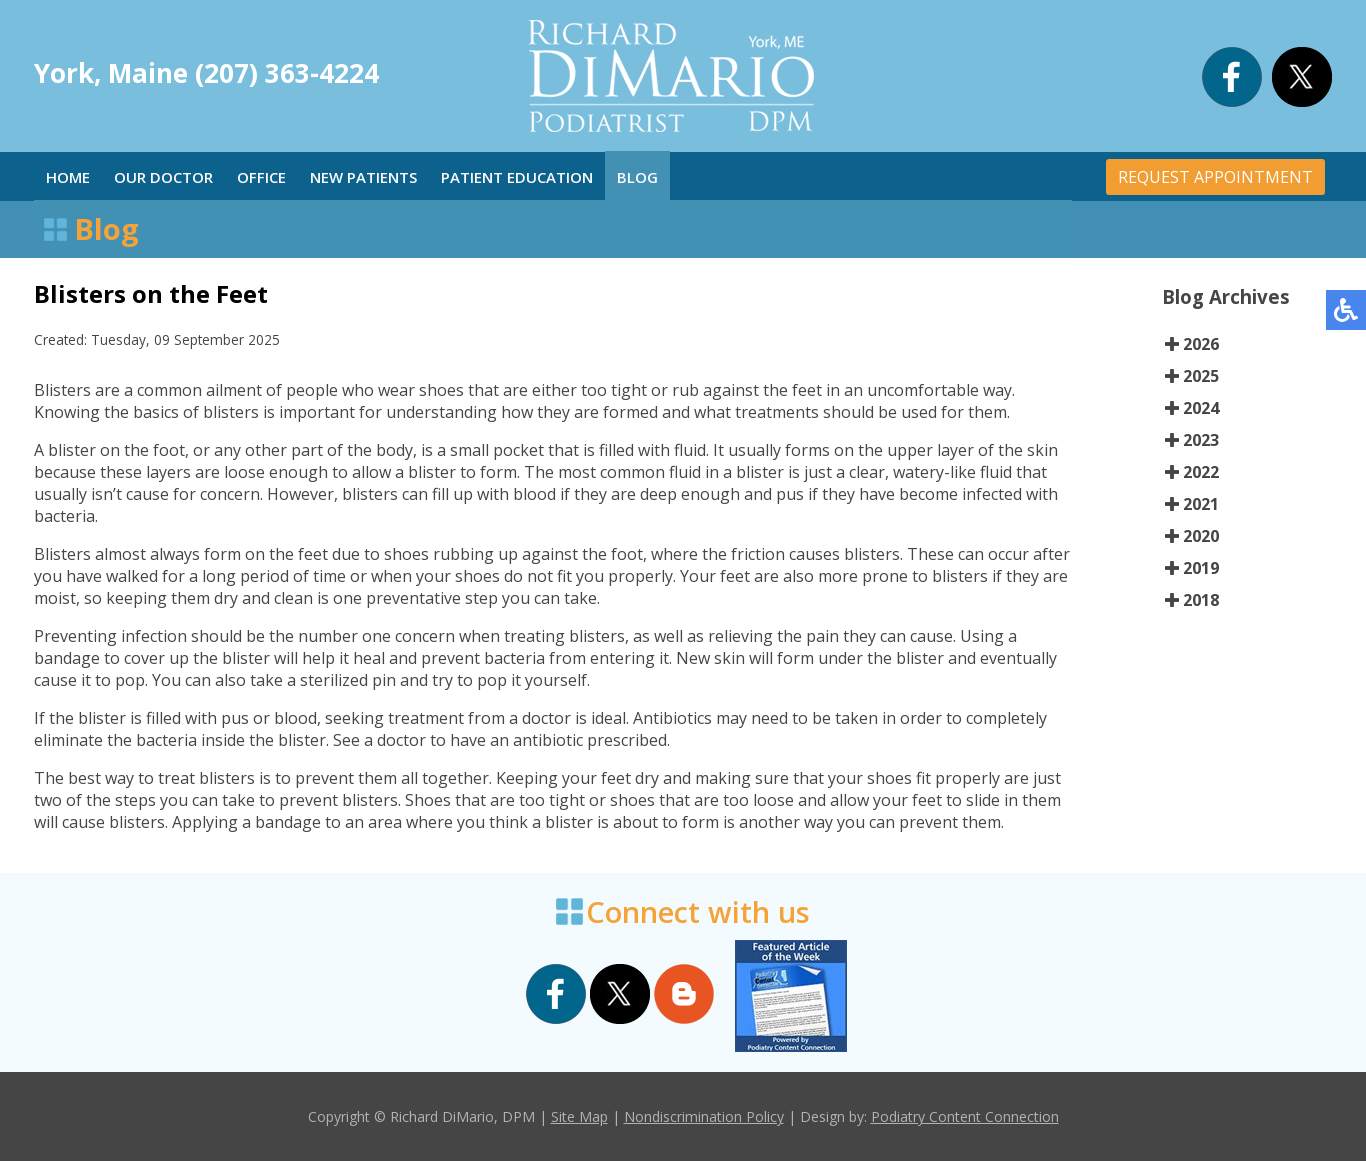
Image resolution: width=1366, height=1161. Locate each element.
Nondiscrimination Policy (704, 1116)
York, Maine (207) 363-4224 (206, 73)
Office (261, 177)
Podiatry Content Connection (965, 1116)
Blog (637, 177)
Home (68, 177)
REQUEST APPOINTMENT (1215, 177)
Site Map (579, 1116)
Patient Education (517, 177)
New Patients (363, 177)
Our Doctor (163, 177)
